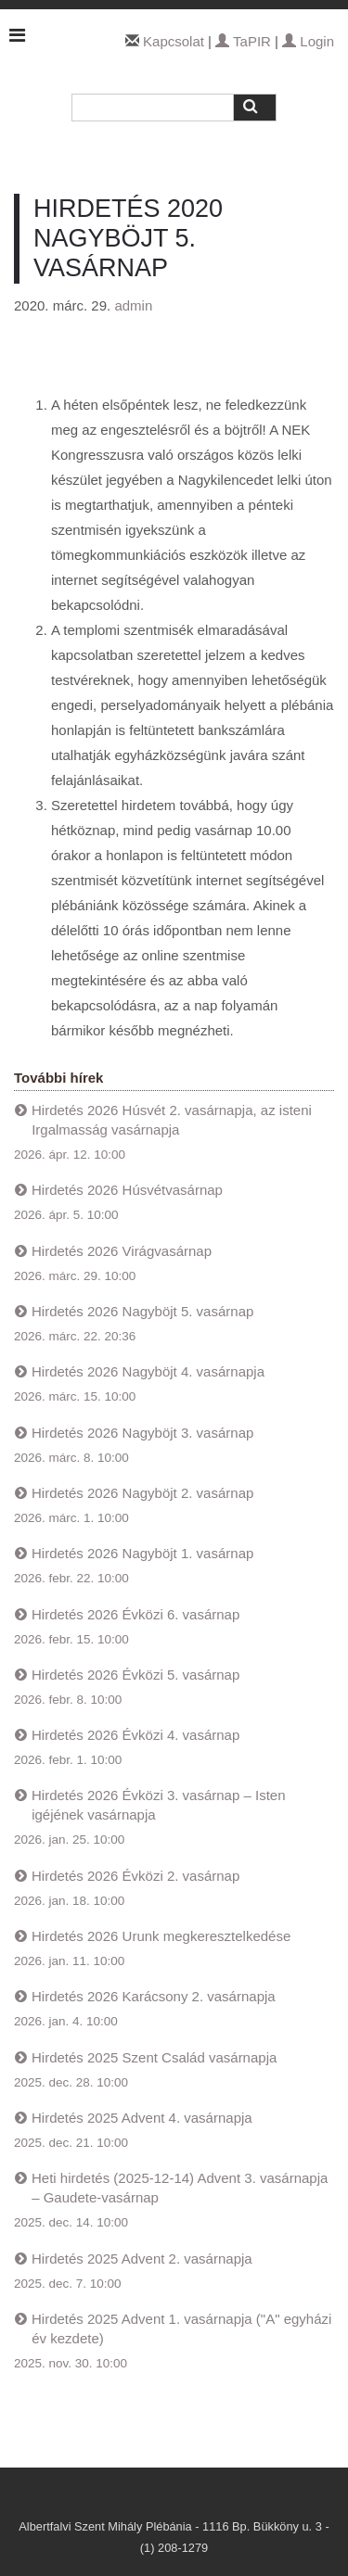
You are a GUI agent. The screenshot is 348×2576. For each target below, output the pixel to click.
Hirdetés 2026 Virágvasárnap (122, 1251)
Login (308, 41)
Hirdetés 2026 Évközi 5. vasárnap (135, 1674)
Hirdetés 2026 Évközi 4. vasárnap (135, 1735)
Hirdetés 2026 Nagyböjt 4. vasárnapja (148, 1371)
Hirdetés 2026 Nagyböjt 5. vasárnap (142, 1311)
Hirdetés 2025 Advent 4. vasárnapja (142, 2118)
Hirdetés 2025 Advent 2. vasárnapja (142, 2258)
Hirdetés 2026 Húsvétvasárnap (127, 1190)
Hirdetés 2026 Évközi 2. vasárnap (135, 1876)
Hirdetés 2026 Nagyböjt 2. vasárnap (142, 1493)
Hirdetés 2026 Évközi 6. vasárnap (135, 1614)
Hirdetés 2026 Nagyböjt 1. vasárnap (142, 1553)
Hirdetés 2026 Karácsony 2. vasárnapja (154, 1996)
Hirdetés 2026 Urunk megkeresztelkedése (161, 1936)
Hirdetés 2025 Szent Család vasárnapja (154, 2057)
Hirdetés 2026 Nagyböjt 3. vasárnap (142, 1432)
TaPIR (243, 41)
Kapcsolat (173, 41)
